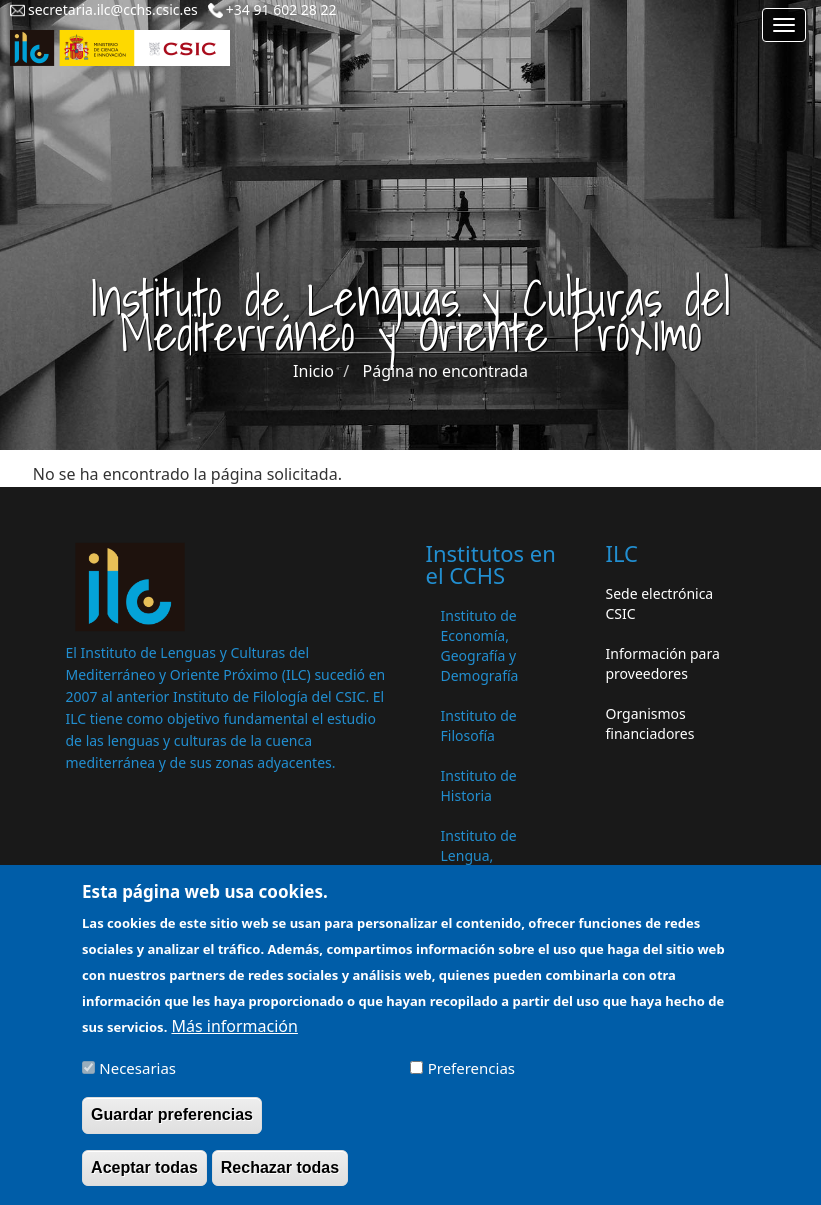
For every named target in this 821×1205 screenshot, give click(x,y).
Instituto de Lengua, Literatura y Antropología (484, 865)
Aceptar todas (144, 1175)
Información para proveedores (663, 663)
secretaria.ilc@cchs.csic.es (113, 9)
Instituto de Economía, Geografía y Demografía (480, 645)
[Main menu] (784, 25)
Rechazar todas (280, 1175)
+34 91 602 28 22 (281, 9)
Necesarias (137, 1077)
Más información (234, 1035)
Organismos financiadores (650, 723)
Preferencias (471, 1077)
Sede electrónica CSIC (660, 603)
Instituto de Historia (479, 785)
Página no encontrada (445, 371)
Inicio (313, 371)
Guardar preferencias (172, 1123)
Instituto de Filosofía (479, 725)
